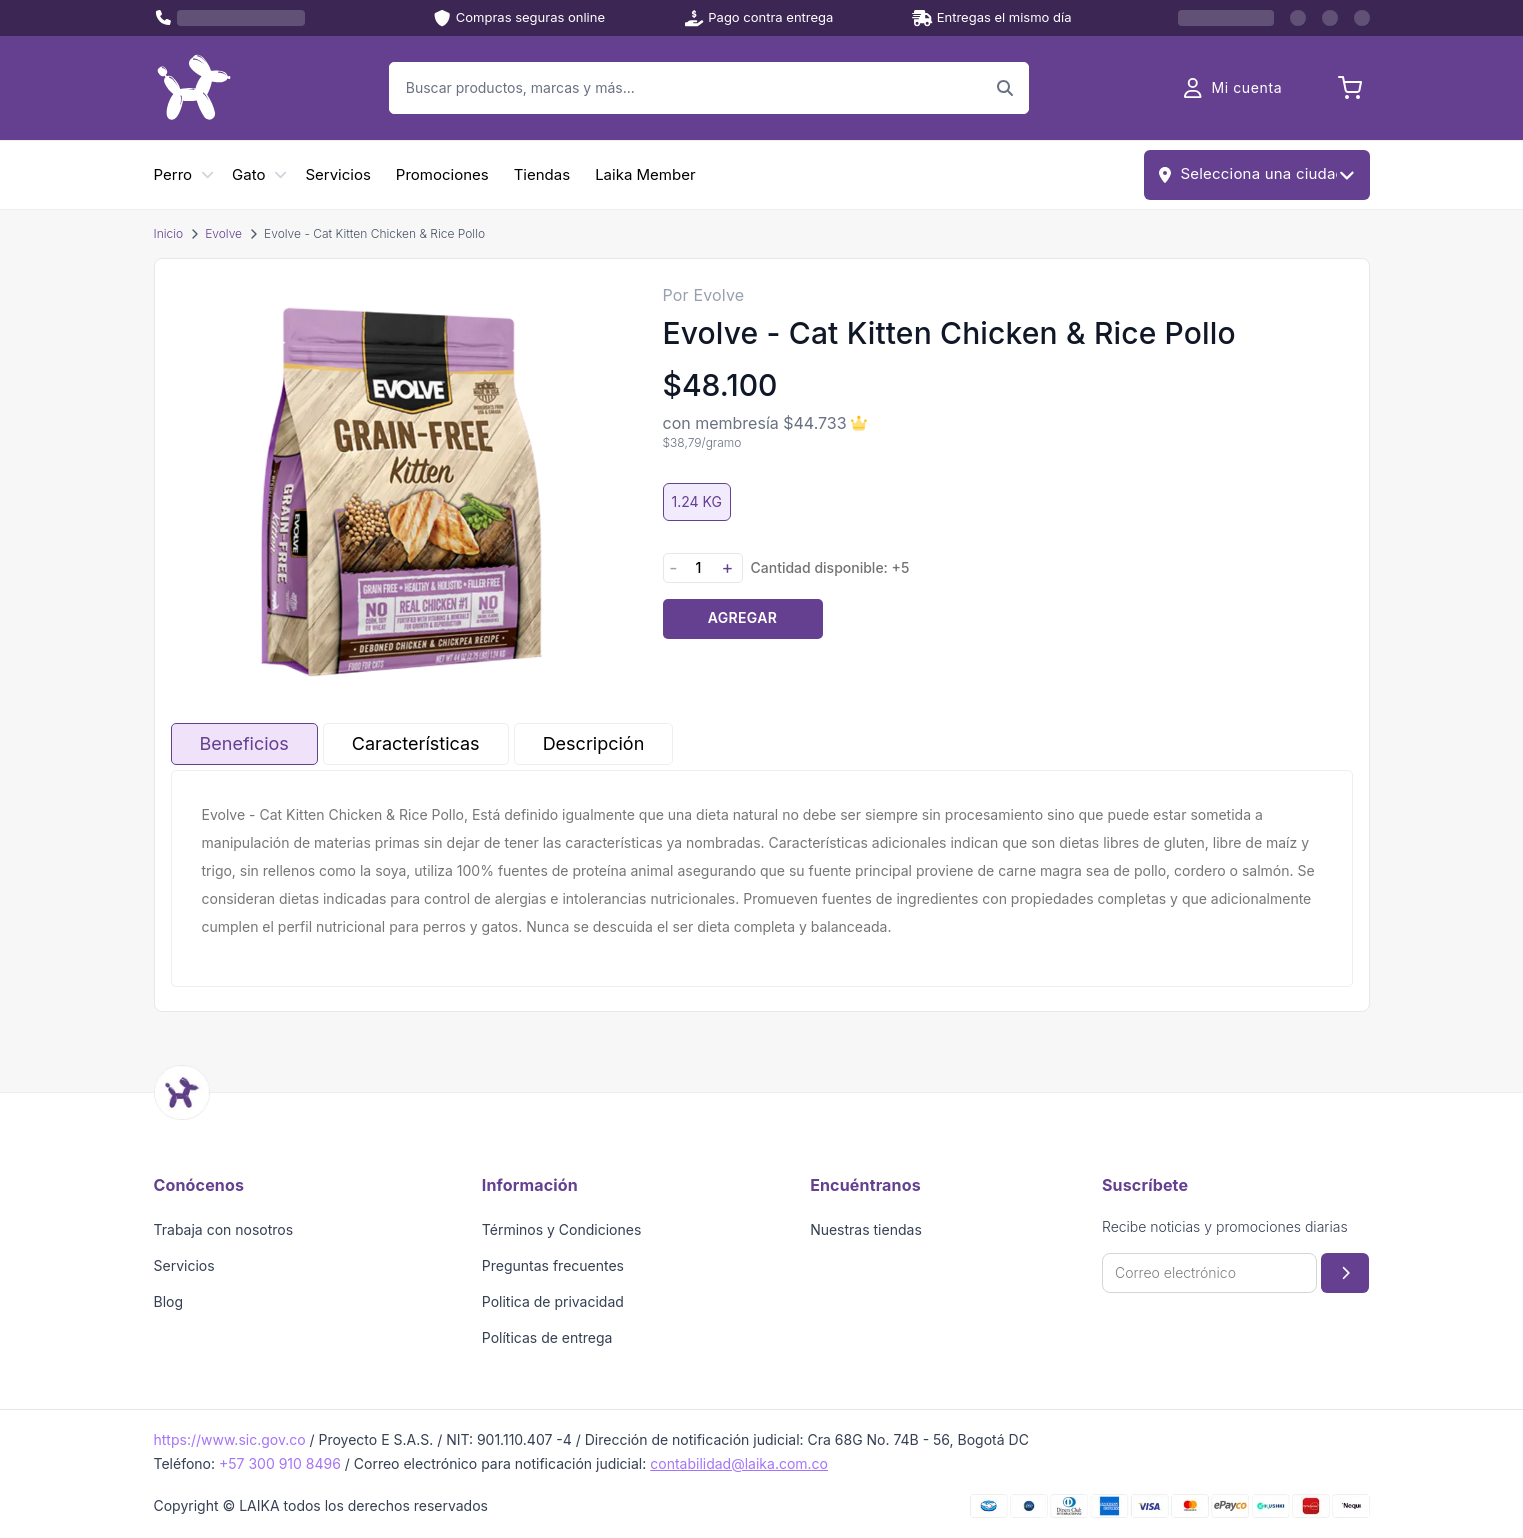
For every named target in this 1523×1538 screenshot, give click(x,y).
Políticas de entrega (547, 1337)
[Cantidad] (699, 567)
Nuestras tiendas (866, 1229)
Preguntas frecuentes (553, 1265)
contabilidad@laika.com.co (739, 1463)
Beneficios (244, 743)
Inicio (169, 233)
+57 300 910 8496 (280, 1463)
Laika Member (645, 174)
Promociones (442, 174)
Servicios (337, 174)
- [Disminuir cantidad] (673, 567)
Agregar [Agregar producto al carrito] (742, 617)
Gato (248, 174)
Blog (169, 1301)
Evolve (223, 233)
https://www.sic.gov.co (230, 1439)
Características (416, 743)
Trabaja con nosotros (224, 1229)
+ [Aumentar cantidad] (728, 567)
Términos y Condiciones (562, 1229)
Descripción (594, 743)
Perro (173, 174)
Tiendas (542, 174)
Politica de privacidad (553, 1301)
